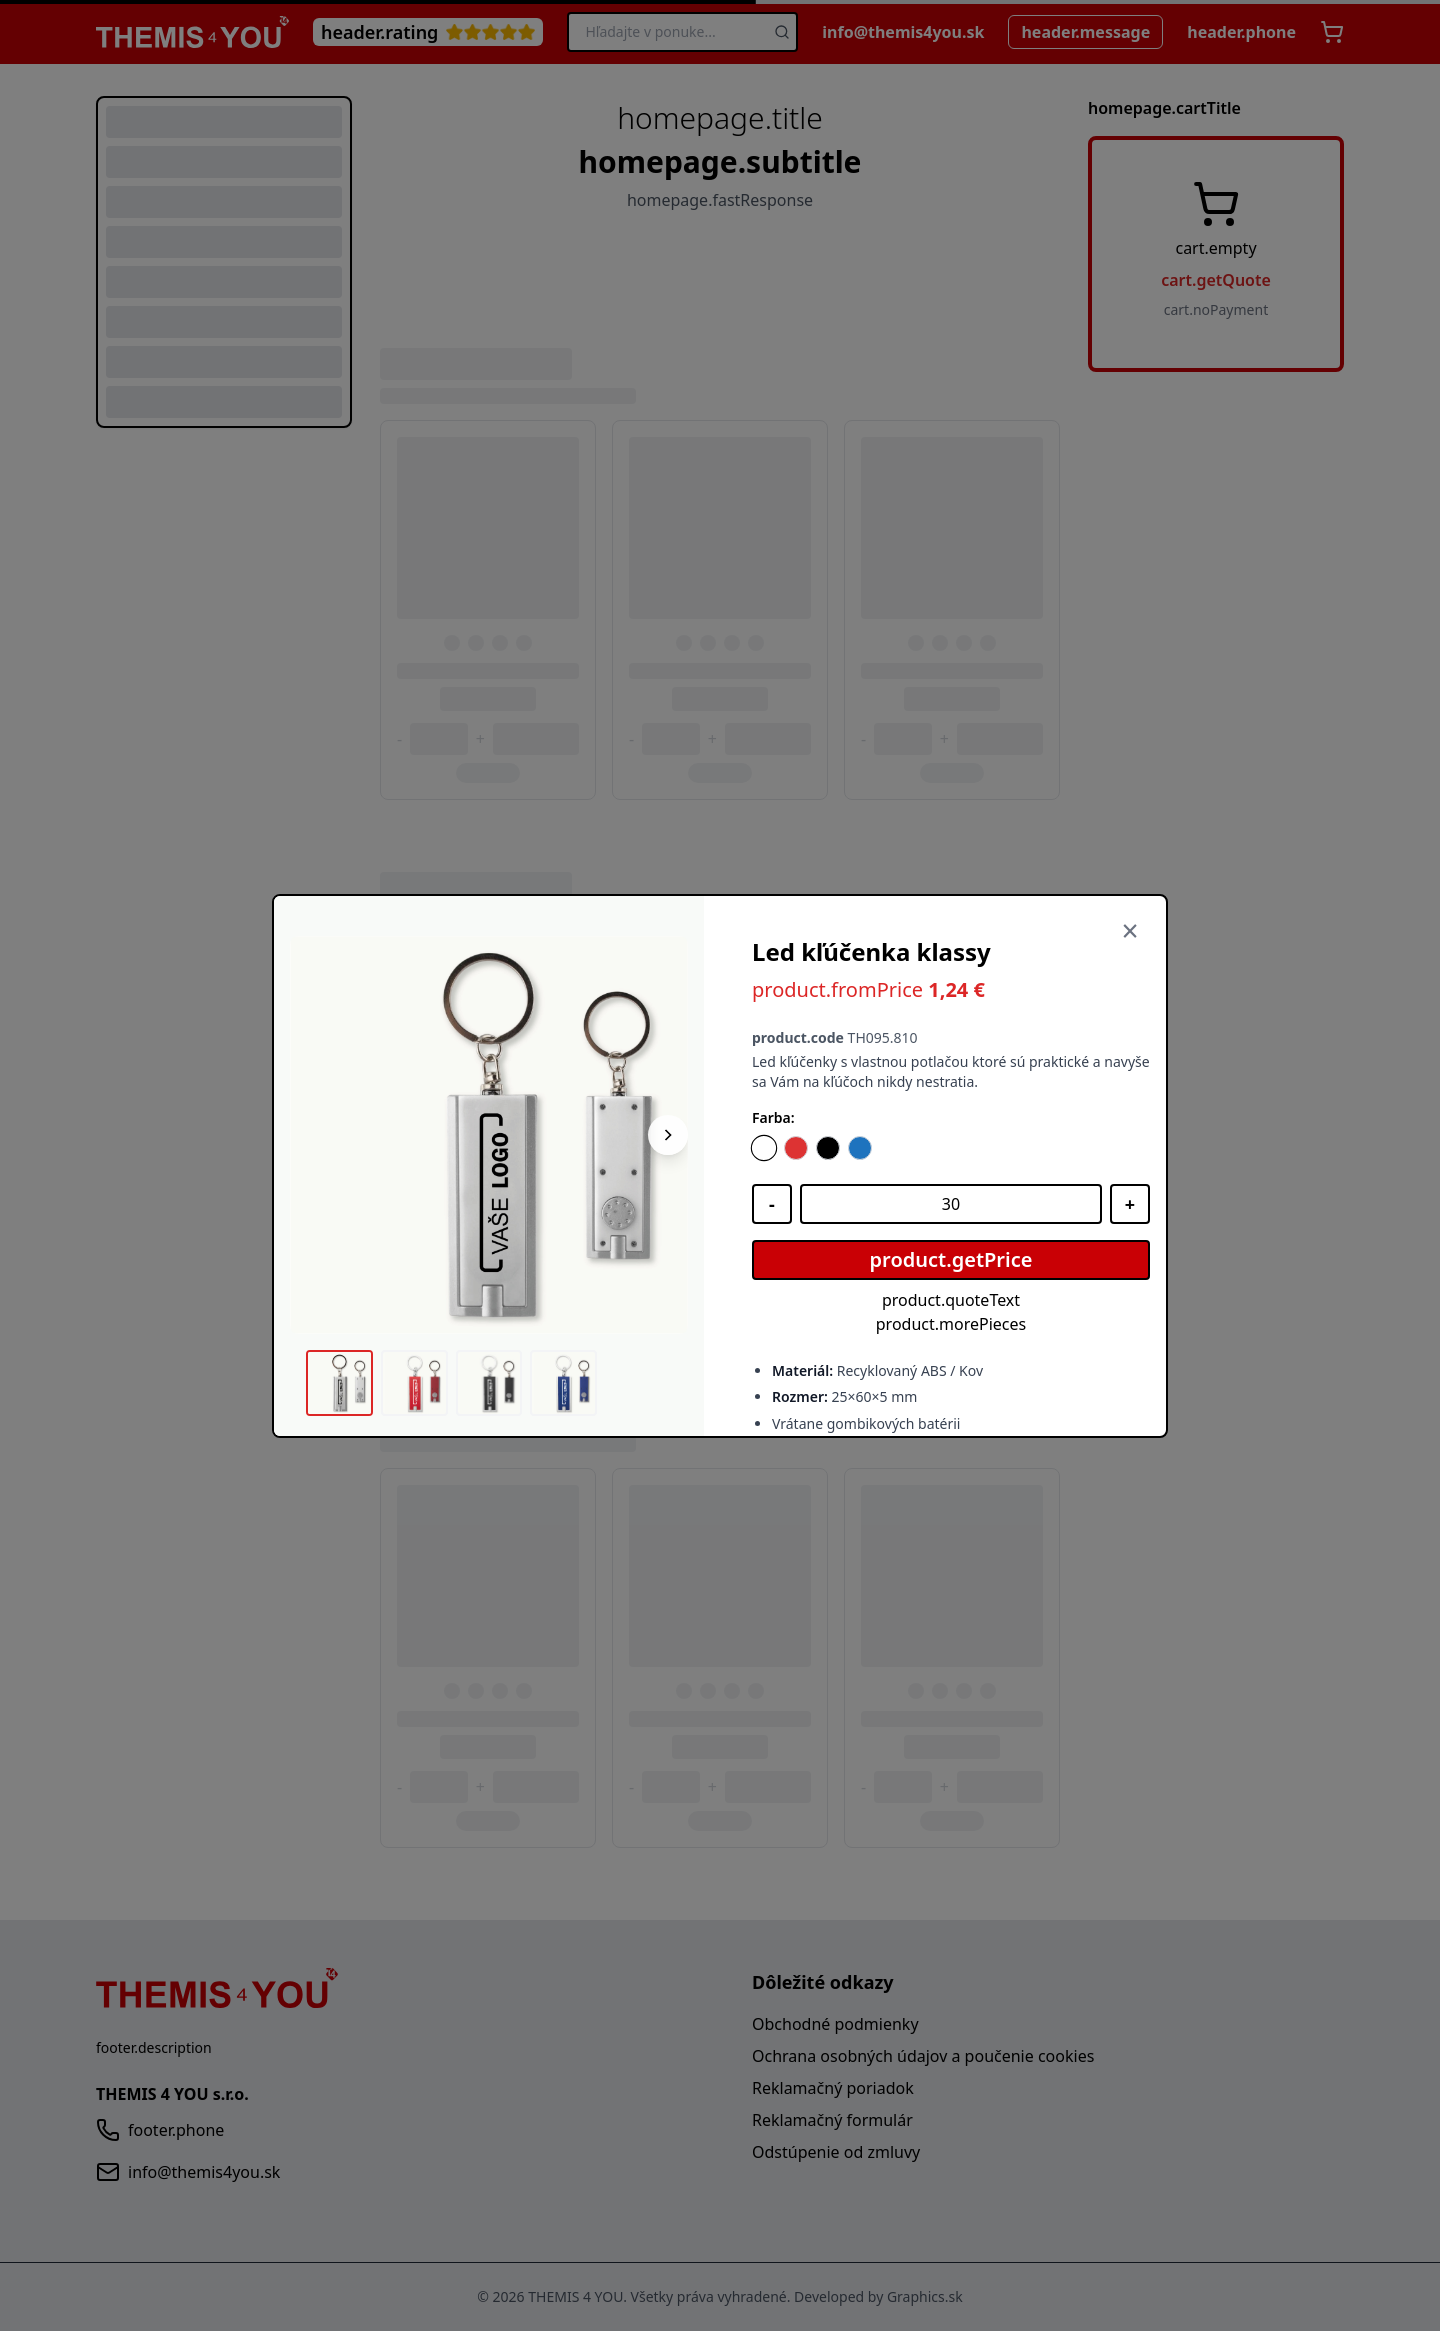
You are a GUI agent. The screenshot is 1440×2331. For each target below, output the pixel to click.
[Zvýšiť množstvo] (1130, 1204)
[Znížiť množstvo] (772, 1204)
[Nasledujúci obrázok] (668, 1135)
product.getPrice (951, 1259)
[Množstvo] (951, 1204)
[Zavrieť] (1130, 932)
